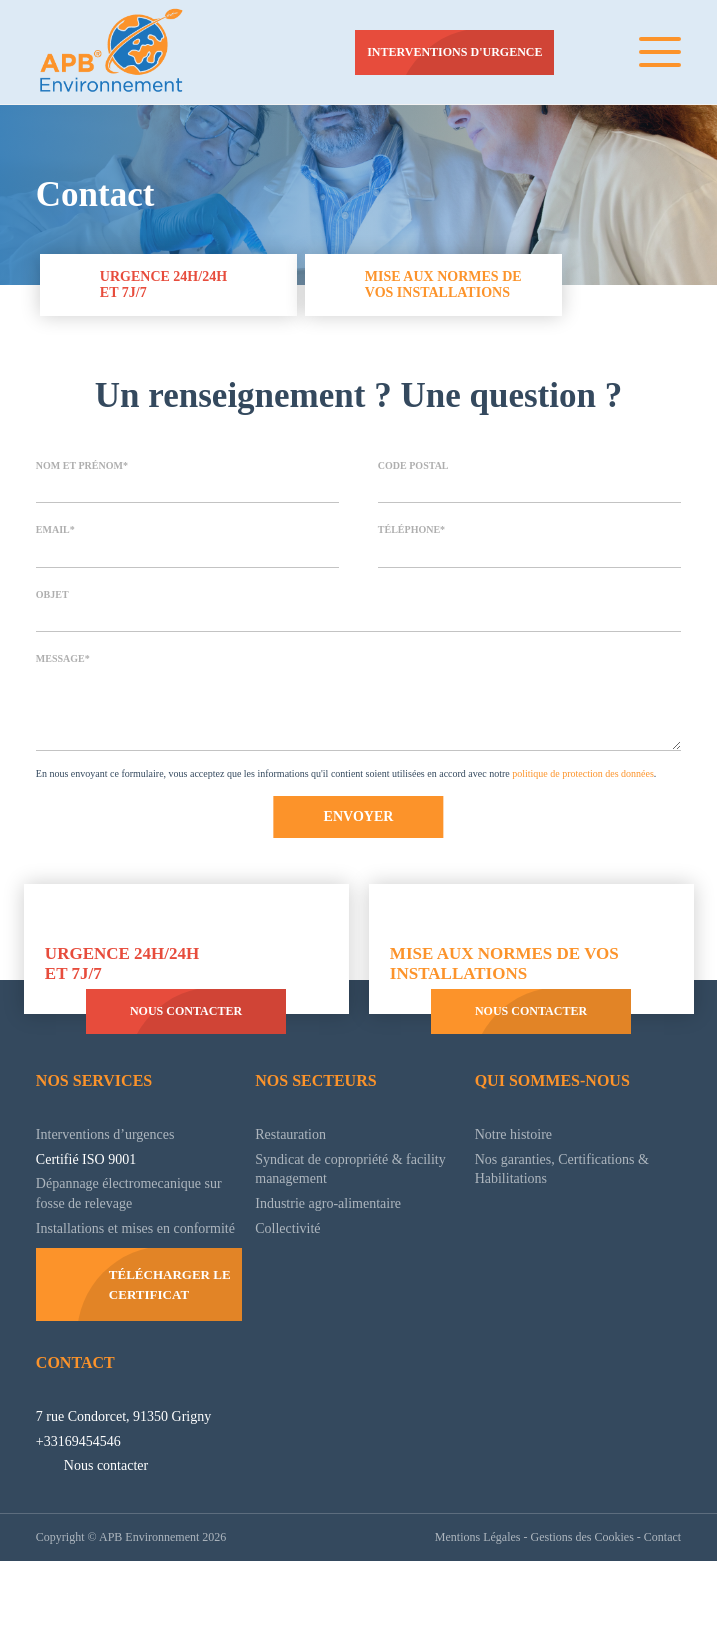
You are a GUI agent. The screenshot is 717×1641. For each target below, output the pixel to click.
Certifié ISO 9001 (93, 1205)
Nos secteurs (317, 1127)
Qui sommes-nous (557, 1127)
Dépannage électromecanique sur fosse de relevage (136, 1240)
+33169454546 (83, 1521)
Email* (54, 536)
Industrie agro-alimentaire (344, 1249)
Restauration (298, 1180)
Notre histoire (521, 1180)
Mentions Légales (447, 1616)
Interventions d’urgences (119, 1180)
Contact (75, 1423)
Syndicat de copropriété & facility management (343, 1215)
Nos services (97, 1127)
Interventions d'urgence (452, 52)
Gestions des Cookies (567, 1616)
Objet (53, 603)
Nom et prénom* (82, 470)
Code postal (414, 470)
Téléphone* (411, 536)
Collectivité (291, 1274)
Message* (62, 669)
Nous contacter (184, 1057)
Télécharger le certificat (167, 1350)
